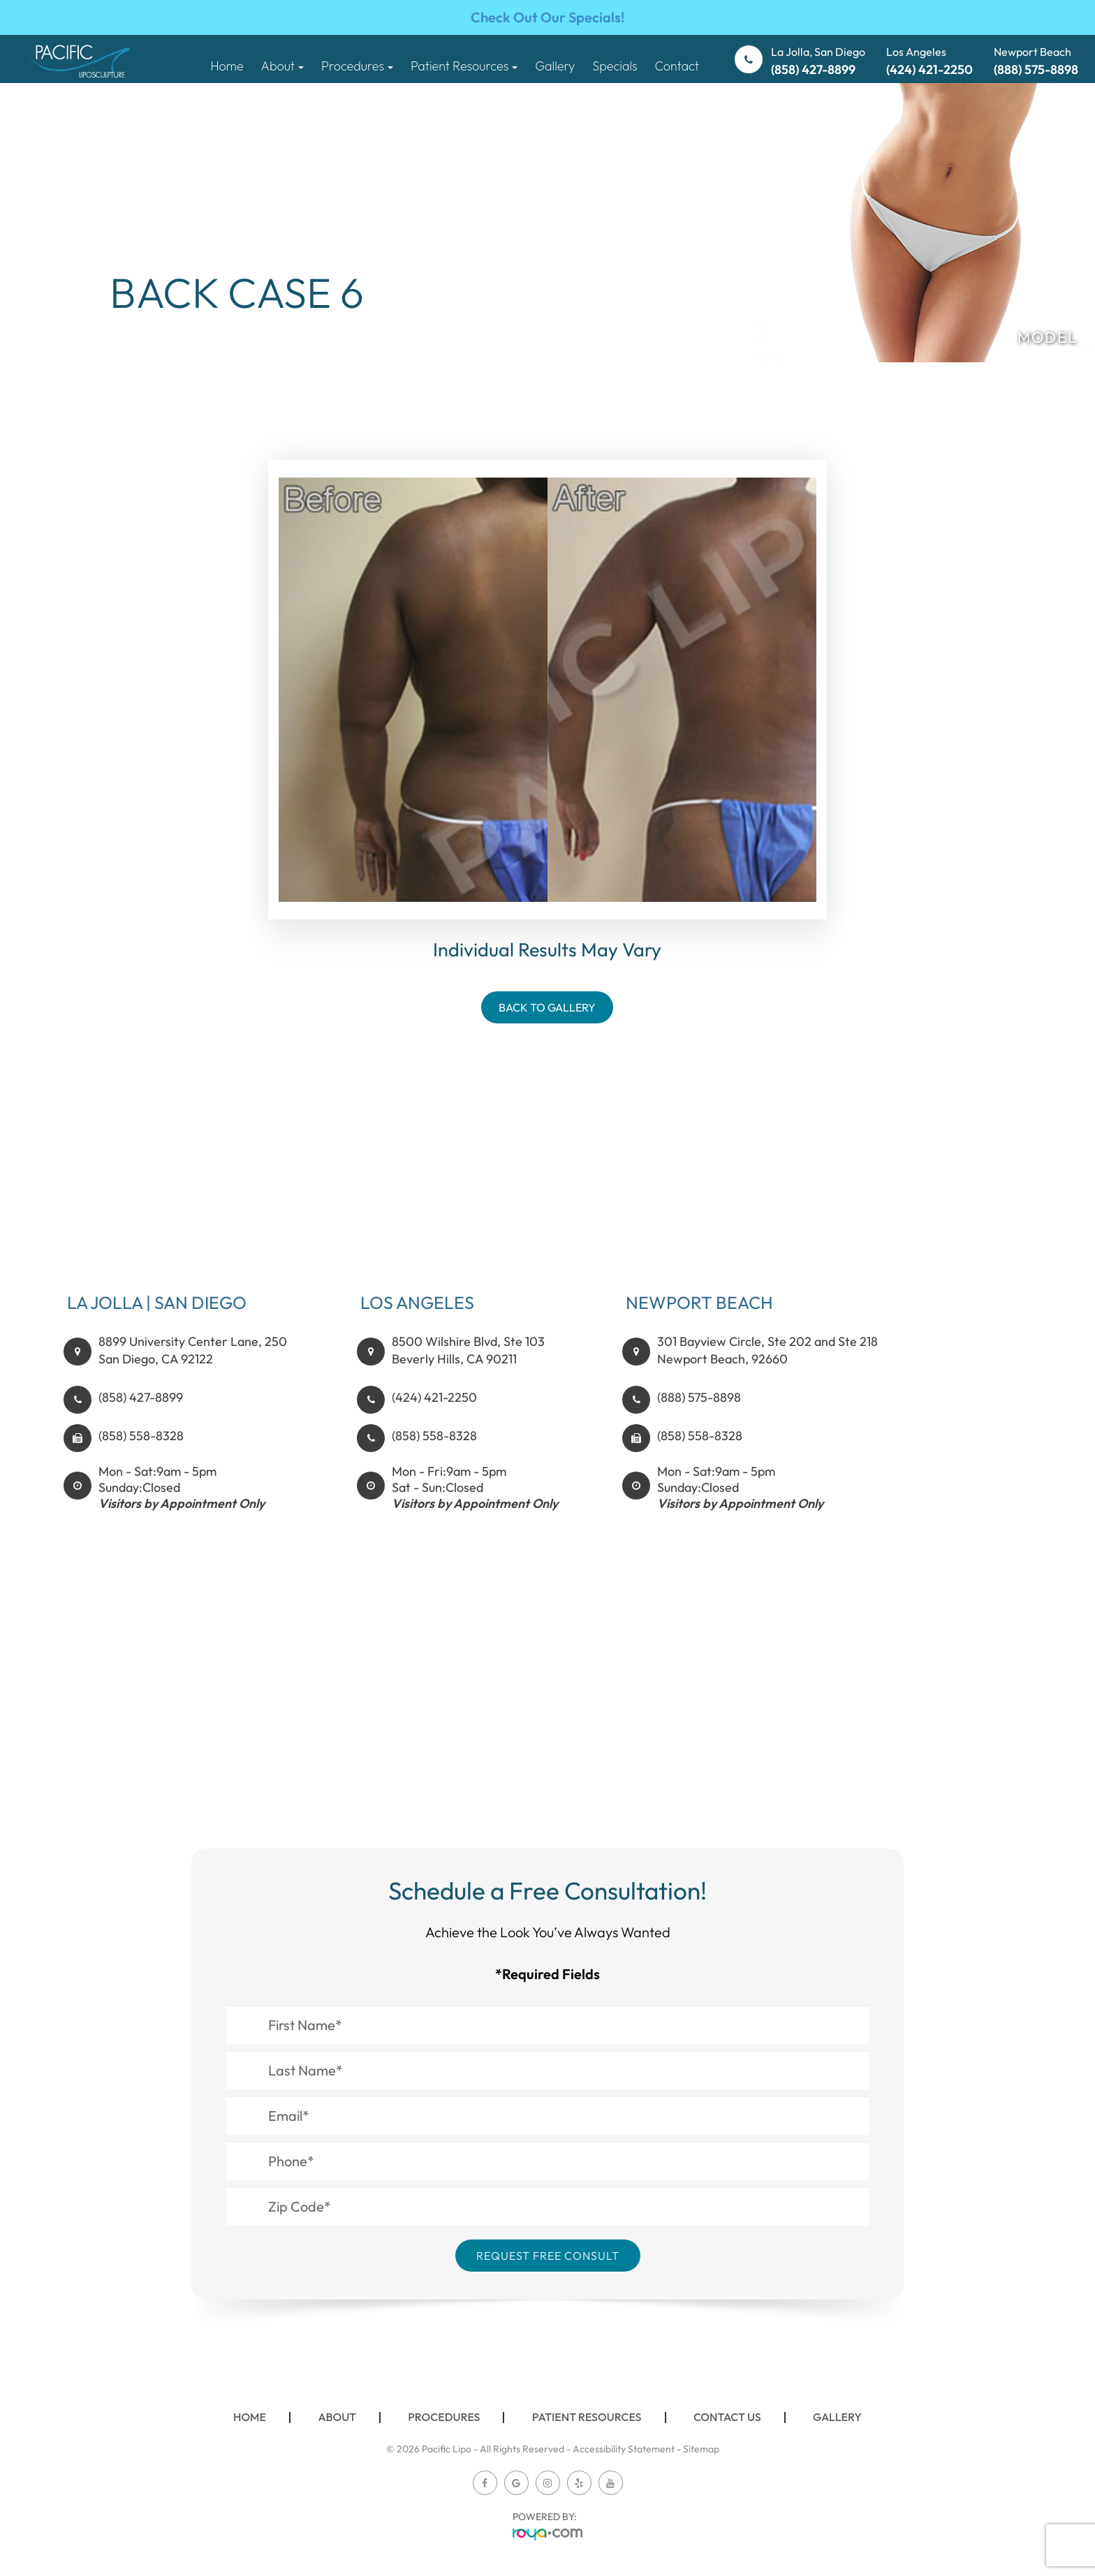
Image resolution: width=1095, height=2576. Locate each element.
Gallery (555, 66)
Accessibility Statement (624, 2449)
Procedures (444, 2417)
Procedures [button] (357, 66)
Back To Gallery (547, 1007)
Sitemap (701, 2449)
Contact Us (727, 2417)
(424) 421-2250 (434, 1412)
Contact (677, 66)
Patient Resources (587, 2417)
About (337, 2417)
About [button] (282, 66)
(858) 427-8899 (140, 1412)
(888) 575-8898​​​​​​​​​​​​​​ (699, 1412)
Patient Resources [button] (464, 66)
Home (226, 66)
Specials (614, 66)
